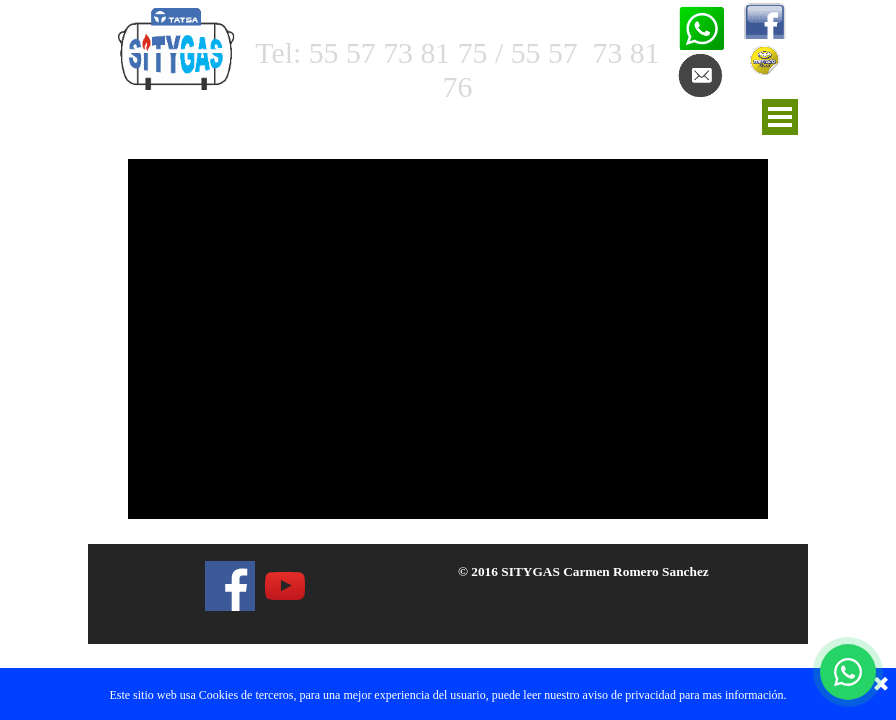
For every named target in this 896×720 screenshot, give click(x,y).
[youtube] (285, 586)
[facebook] (230, 586)
